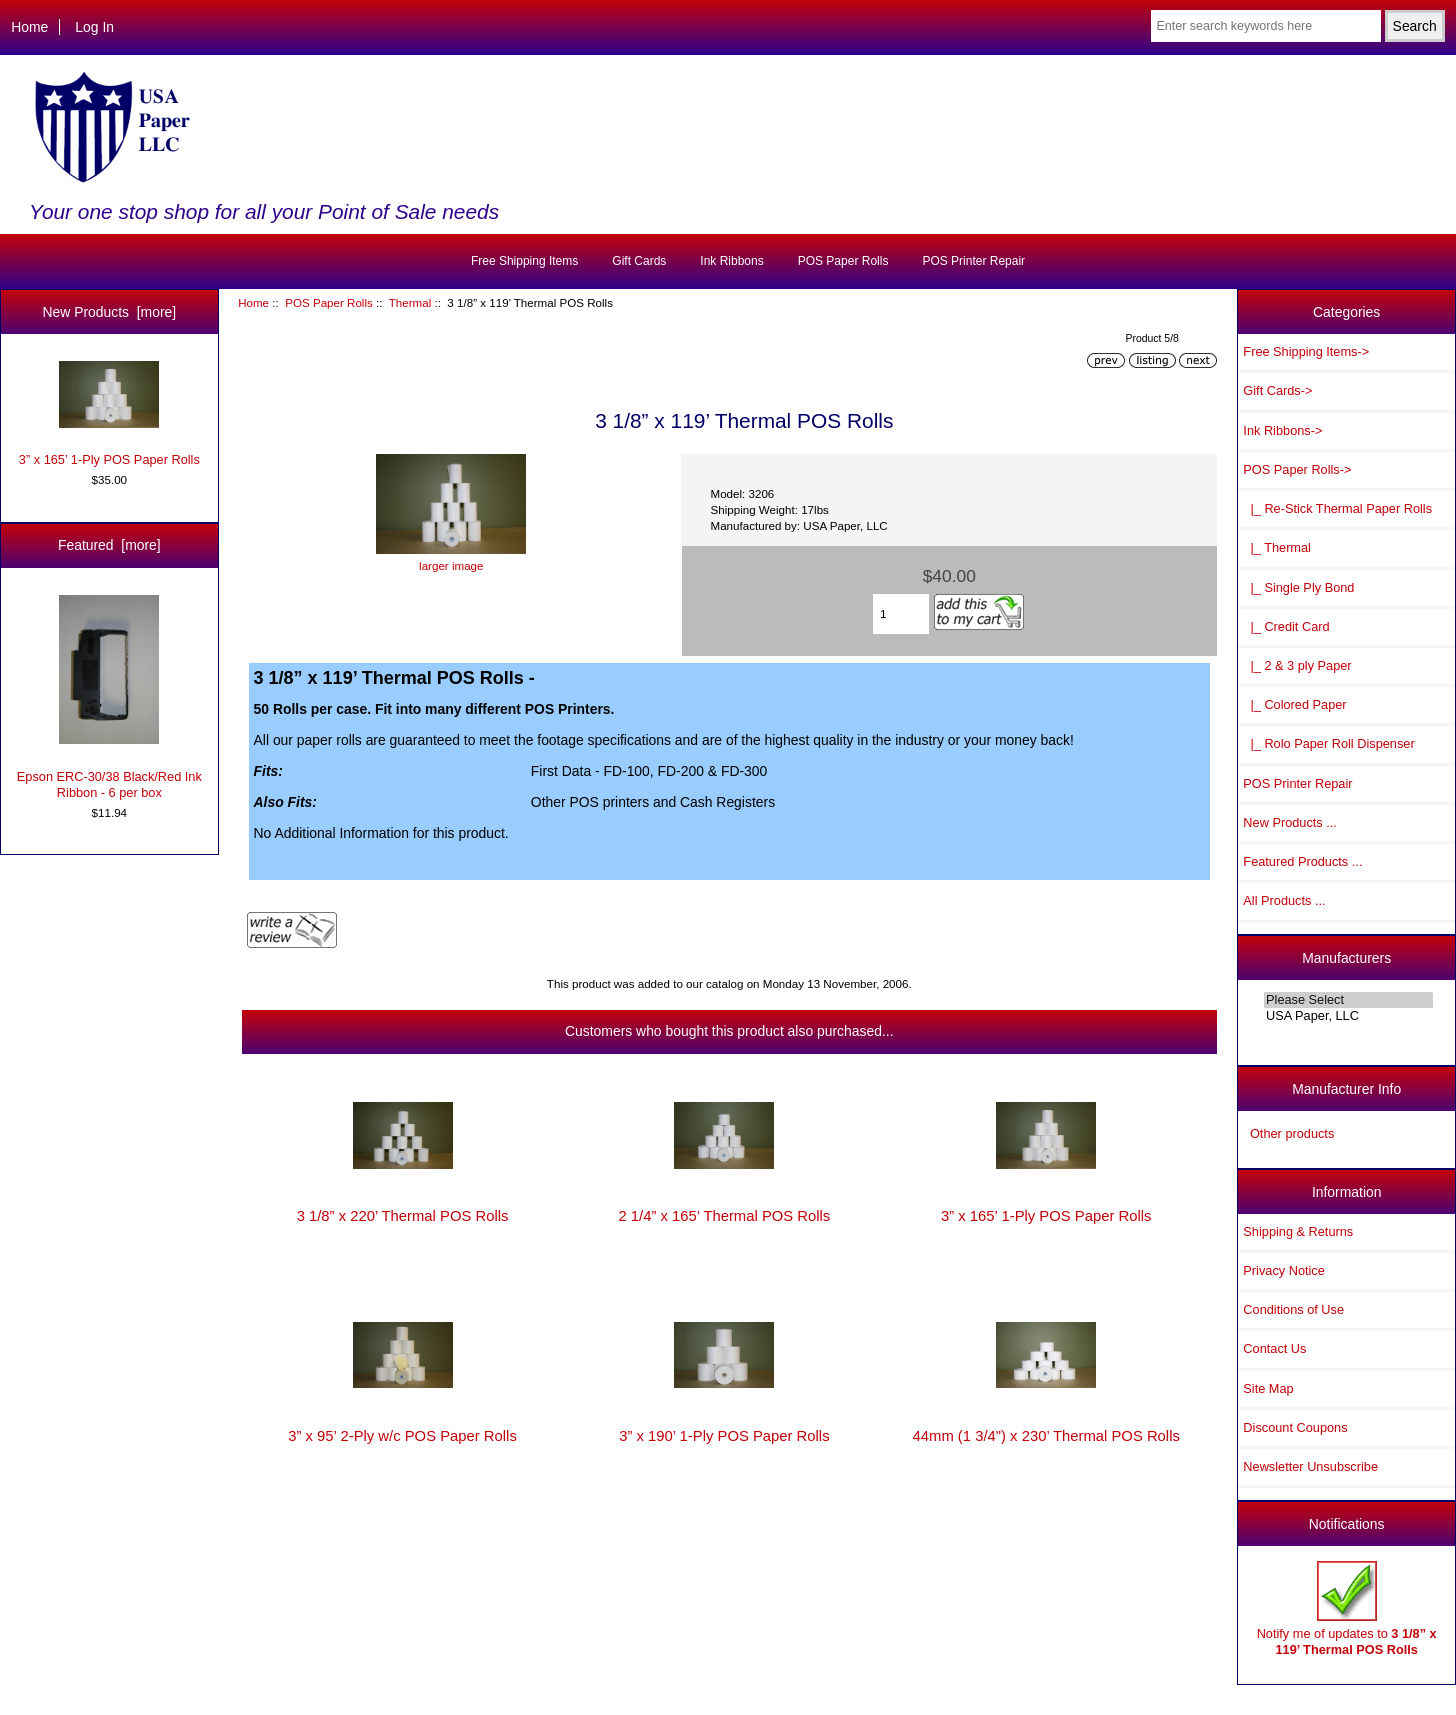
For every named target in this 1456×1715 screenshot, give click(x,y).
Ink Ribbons (731, 261)
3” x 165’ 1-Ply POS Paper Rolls (109, 414)
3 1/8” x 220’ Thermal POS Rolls (403, 1216)
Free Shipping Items (524, 261)
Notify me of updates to (1347, 1608)
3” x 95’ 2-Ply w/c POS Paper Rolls (402, 1436)
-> (1297, 469)
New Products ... (1290, 822)
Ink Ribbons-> (1282, 430)
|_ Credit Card (1286, 626)
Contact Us (1274, 1348)
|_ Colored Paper (1294, 704)
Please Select (1348, 1000)
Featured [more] (109, 545)
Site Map (1268, 1388)
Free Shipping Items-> (1306, 351)
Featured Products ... (1302, 861)
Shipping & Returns (1298, 1231)
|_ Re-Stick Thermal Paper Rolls (1337, 508)
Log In (94, 27)
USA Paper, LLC (1348, 1016)
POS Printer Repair (973, 261)
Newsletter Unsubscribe (1310, 1466)
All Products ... (1284, 900)
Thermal (410, 302)
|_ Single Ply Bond (1298, 587)
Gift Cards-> (1277, 390)
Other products (1292, 1133)
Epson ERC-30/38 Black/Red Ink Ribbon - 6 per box (109, 697)
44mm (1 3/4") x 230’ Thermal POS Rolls (1046, 1436)
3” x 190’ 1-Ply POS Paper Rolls (724, 1436)
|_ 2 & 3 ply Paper (1297, 665)
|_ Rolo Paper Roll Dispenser (1328, 743)
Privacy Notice (1283, 1270)
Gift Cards (639, 261)
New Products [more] (109, 312)
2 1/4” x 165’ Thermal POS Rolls (724, 1216)
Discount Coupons (1295, 1427)
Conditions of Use (1293, 1309)
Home (29, 27)
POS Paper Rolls (329, 302)
